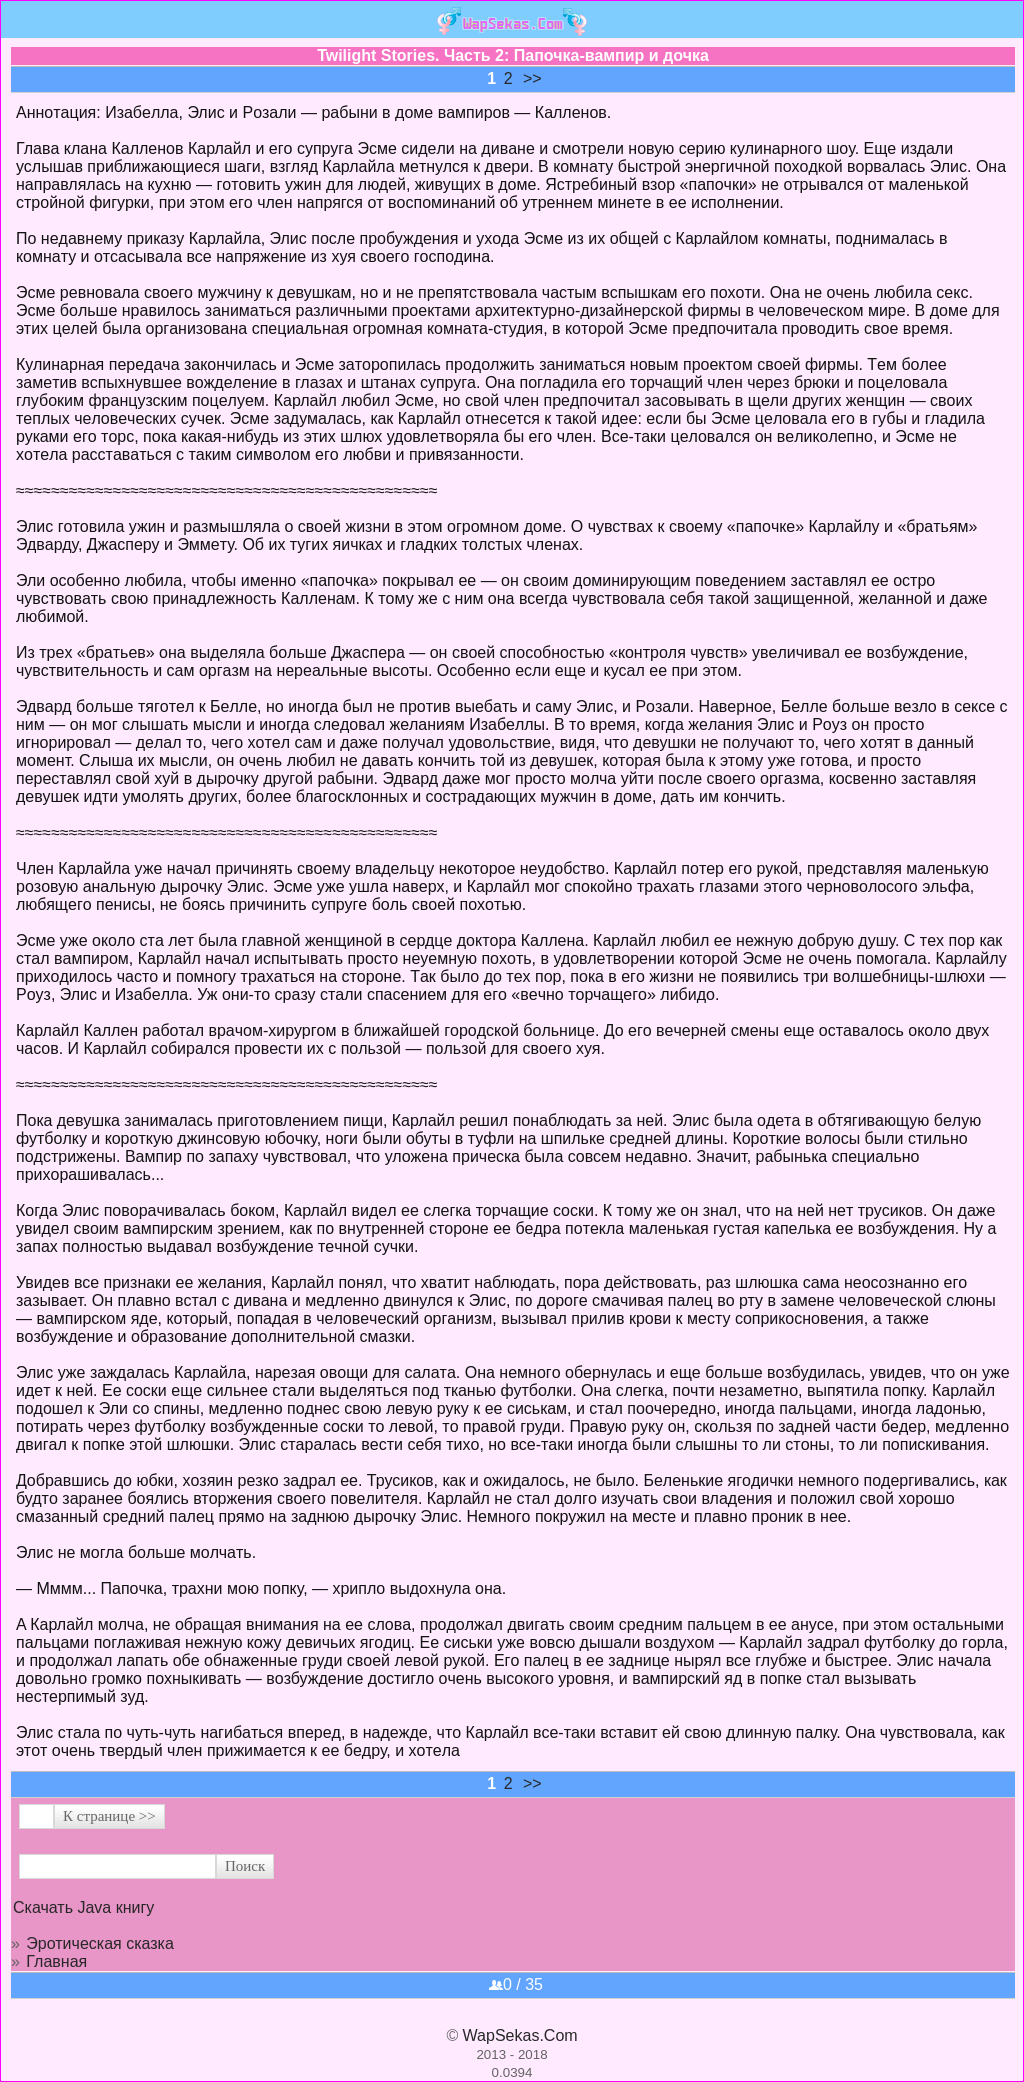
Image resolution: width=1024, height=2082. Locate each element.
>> (532, 78)
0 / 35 (516, 1984)
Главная (56, 1961)
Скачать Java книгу (83, 1907)
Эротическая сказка (99, 1943)
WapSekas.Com (520, 2035)
